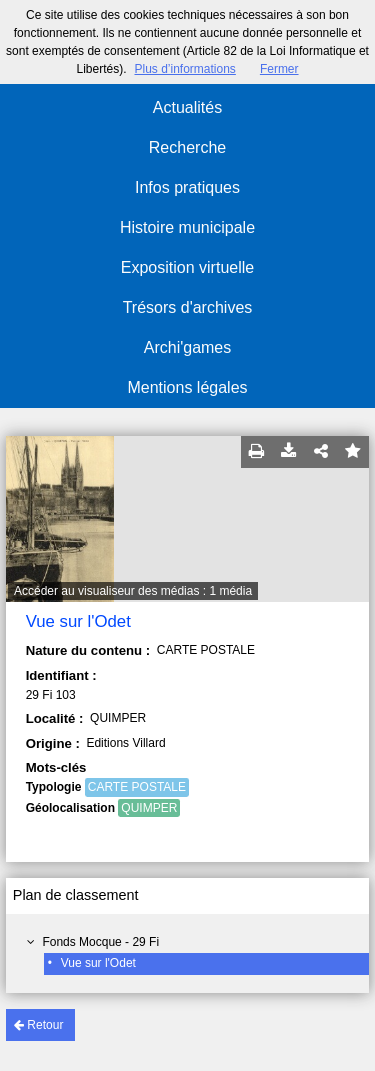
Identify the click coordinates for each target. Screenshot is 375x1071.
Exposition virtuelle (187, 267)
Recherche (187, 147)
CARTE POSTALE (137, 787)
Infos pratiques (187, 187)
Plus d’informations (184, 69)
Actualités (187, 107)
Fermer (279, 69)
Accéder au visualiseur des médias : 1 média (133, 591)
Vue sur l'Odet (98, 963)
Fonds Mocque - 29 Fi (100, 942)
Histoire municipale (187, 227)
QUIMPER (149, 808)
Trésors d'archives (188, 307)
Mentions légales (187, 387)
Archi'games (188, 347)
